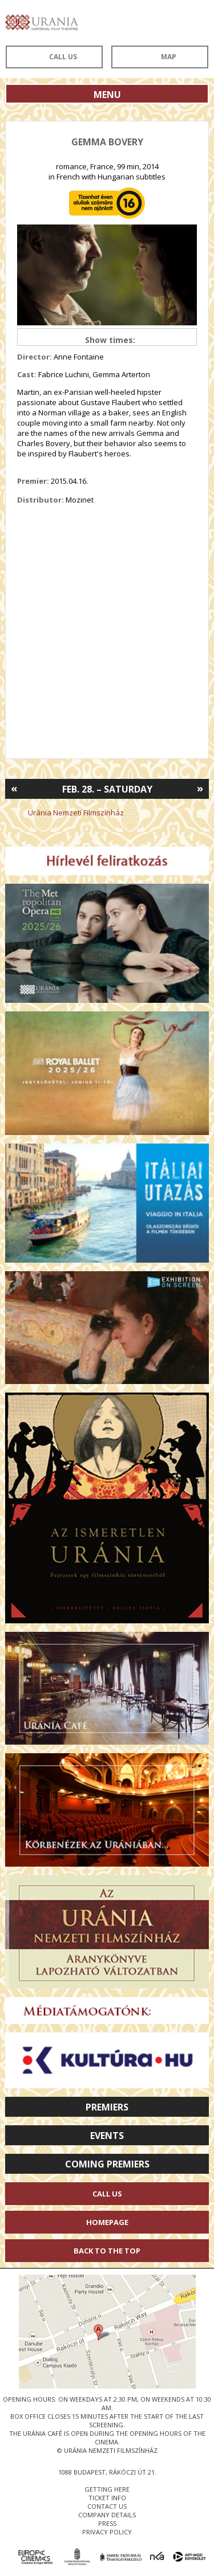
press (107, 2523)
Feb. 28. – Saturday (107, 789)
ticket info (107, 2497)
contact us (107, 2506)
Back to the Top (107, 2251)
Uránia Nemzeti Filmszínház (76, 812)
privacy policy (107, 2532)
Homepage (107, 2222)
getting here (107, 2489)
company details (107, 2514)
